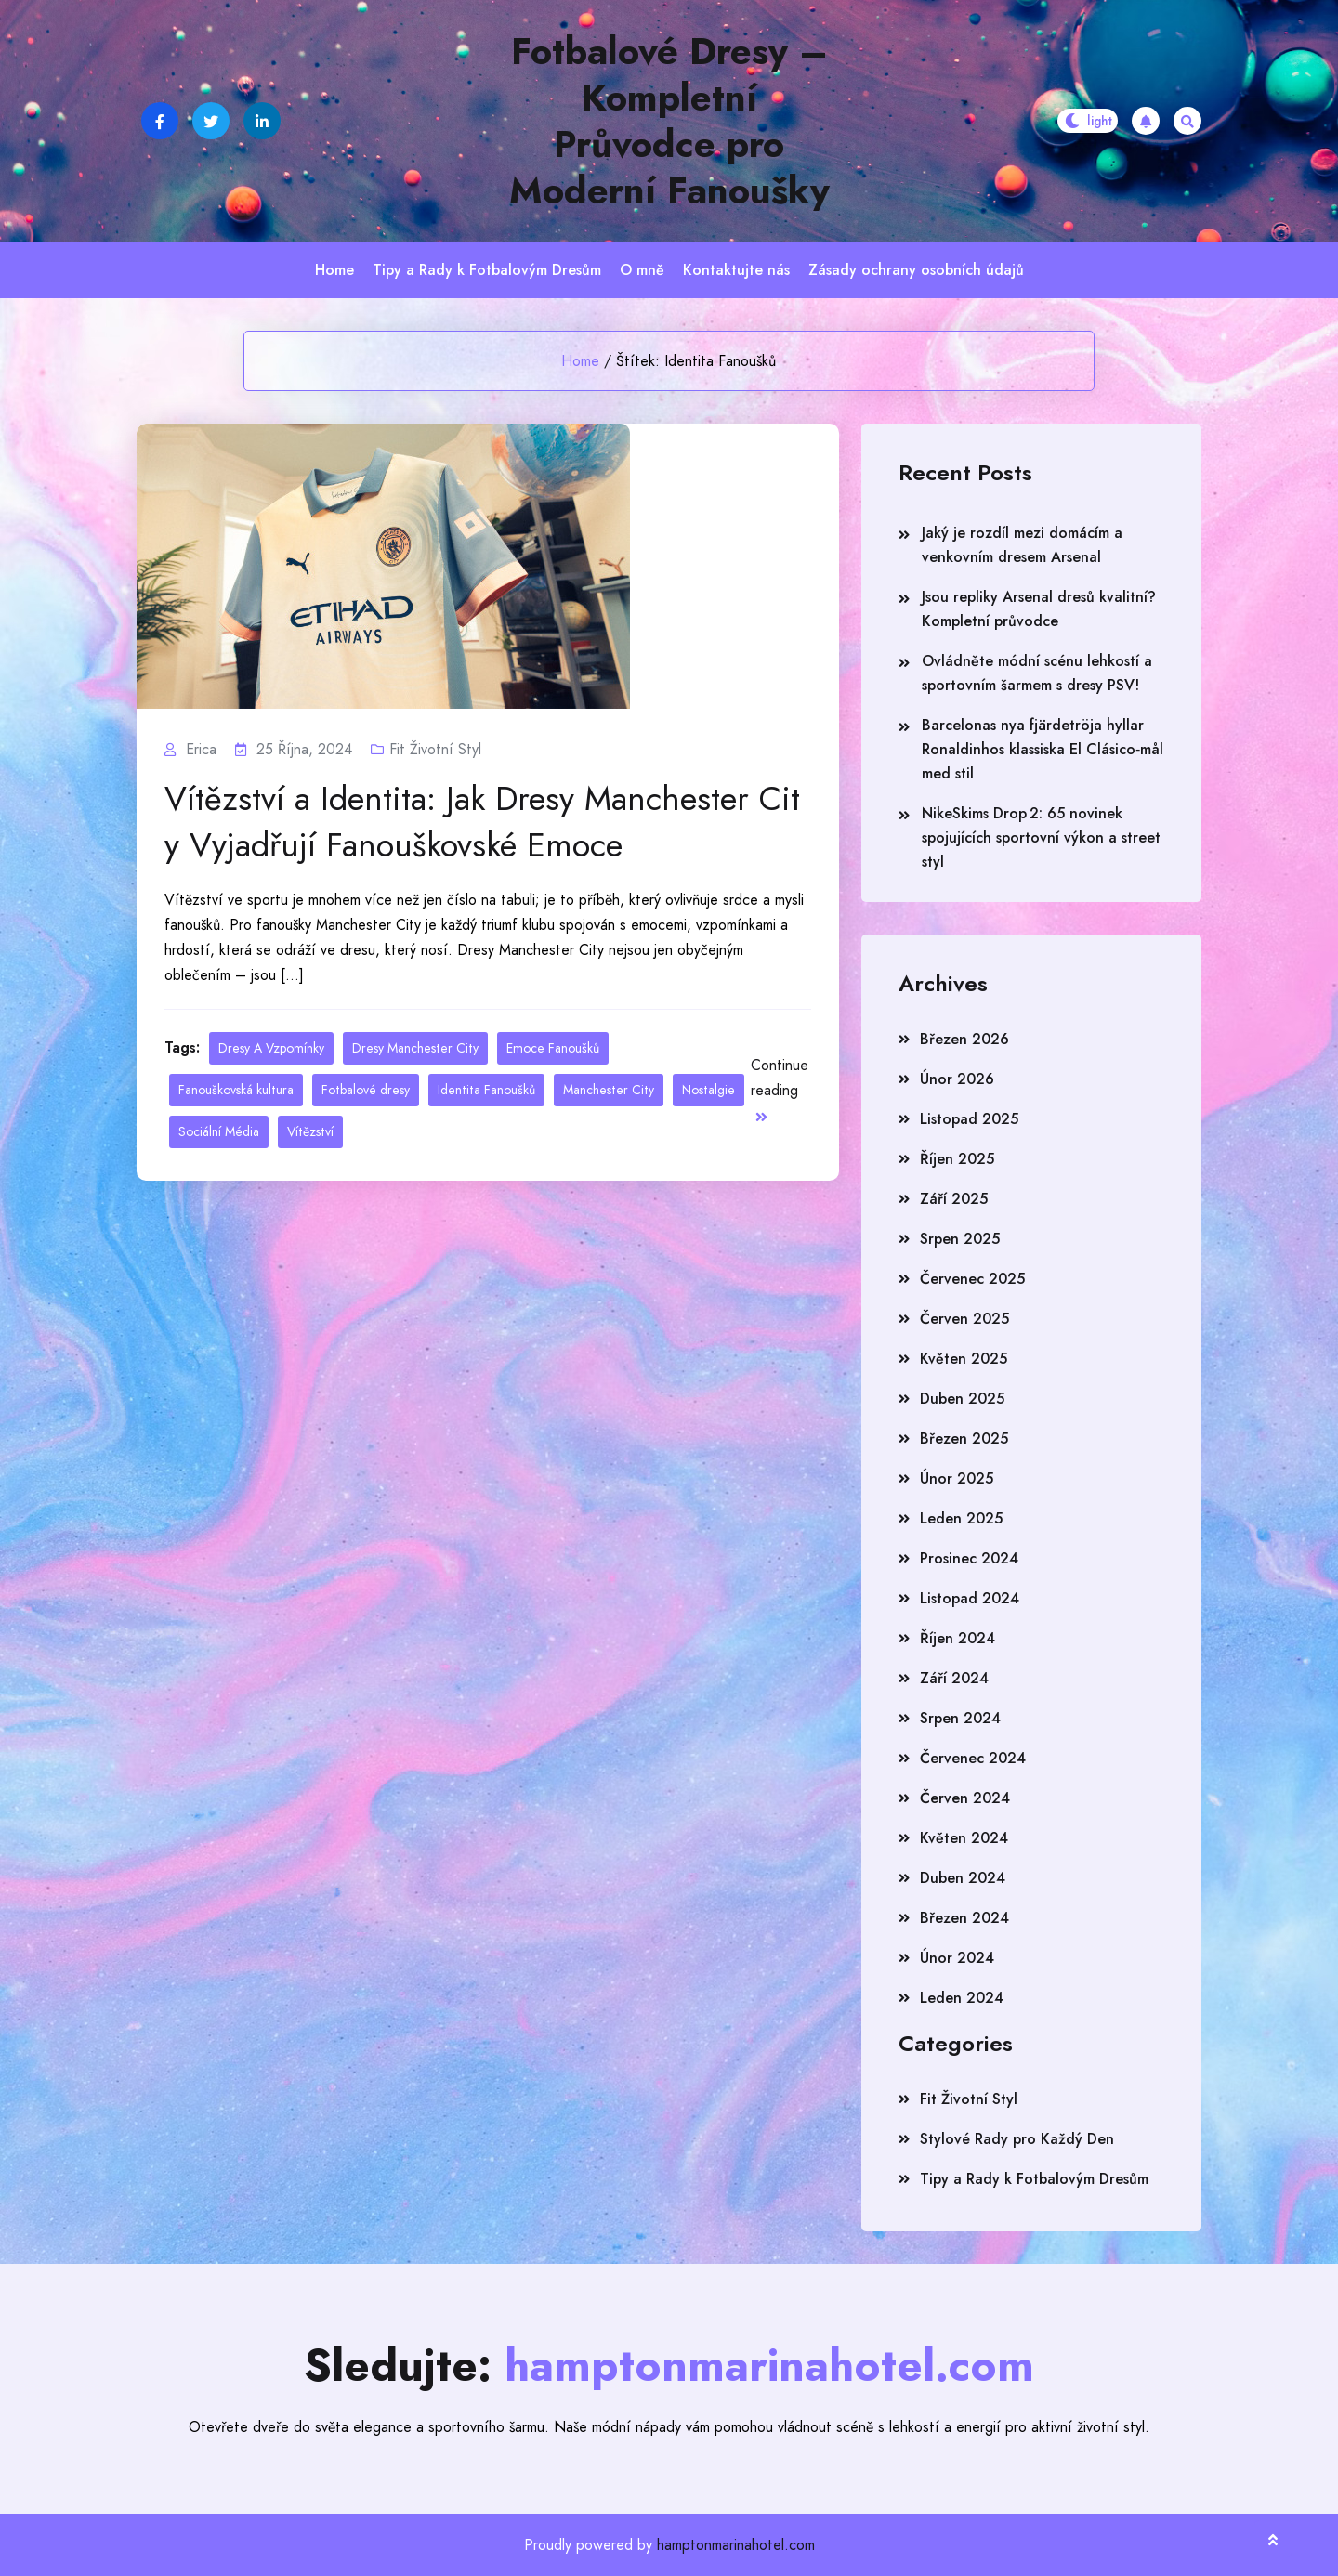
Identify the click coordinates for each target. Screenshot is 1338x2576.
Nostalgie (708, 1089)
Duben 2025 (962, 1398)
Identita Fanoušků (486, 1089)
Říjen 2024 (957, 1638)
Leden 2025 (961, 1518)
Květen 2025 (963, 1358)
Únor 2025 (956, 1478)
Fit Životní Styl (435, 749)
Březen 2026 (964, 1039)
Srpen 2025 (960, 1238)
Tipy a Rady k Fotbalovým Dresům (487, 270)
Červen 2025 (964, 1318)
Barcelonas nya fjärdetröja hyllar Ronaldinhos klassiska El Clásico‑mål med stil (1042, 749)
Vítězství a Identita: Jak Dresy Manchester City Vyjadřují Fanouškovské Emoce (482, 822)
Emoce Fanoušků (552, 1048)
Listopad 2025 (969, 1119)
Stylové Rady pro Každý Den (1017, 2139)
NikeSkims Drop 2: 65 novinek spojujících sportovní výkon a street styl (1041, 837)
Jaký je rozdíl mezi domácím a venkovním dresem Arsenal (1022, 545)
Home (334, 270)
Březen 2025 (964, 1438)
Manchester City (608, 1089)
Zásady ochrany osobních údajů (916, 270)
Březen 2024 (964, 1918)
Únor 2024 (957, 1957)
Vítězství (310, 1131)
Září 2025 (954, 1199)
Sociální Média (218, 1131)
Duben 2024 (962, 1878)
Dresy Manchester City (415, 1048)
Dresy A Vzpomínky (271, 1048)
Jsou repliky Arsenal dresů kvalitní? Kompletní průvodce (1039, 609)
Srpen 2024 (960, 1718)
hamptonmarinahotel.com (736, 2545)
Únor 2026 (957, 1079)
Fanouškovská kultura (236, 1089)
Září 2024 (954, 1678)
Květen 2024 (964, 1838)
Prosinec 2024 (969, 1558)
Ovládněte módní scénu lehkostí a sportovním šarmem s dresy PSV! (1037, 673)
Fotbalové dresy (365, 1089)
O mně (642, 270)
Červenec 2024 (973, 1758)
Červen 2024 (965, 1798)
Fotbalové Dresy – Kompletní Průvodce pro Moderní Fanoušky (669, 121)
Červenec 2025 (972, 1278)
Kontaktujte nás (736, 270)
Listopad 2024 (969, 1598)
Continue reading (779, 1089)
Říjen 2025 (957, 1159)
